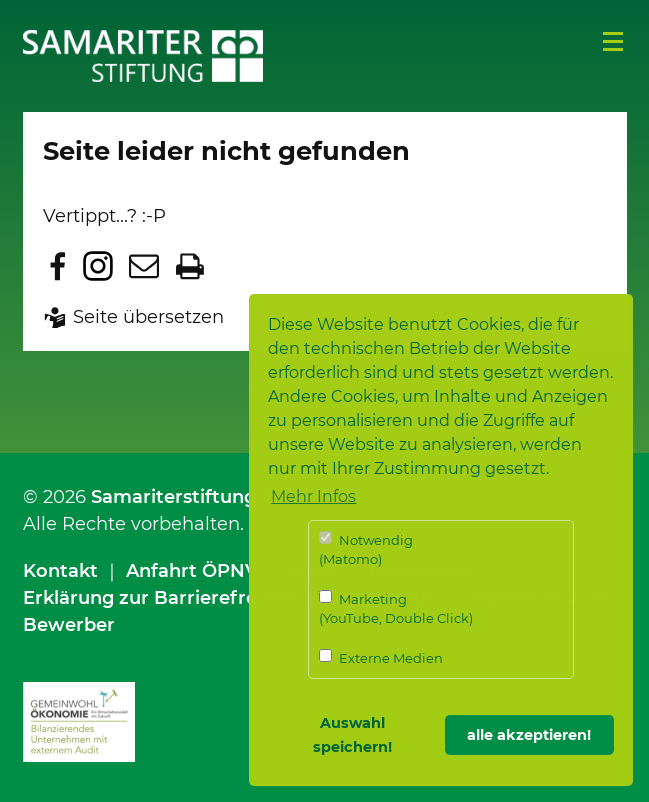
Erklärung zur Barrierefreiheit (160, 598)
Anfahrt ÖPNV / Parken (233, 571)
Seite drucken (190, 266)
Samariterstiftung (173, 497)
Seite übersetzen (148, 317)
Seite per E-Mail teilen (144, 266)
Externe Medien (381, 657)
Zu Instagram (98, 266)
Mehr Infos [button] (313, 496)
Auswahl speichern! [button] (352, 735)
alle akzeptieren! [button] (529, 735)
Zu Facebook (58, 266)
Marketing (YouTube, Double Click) (396, 608)
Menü (613, 42)
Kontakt (60, 571)
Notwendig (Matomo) (366, 549)
